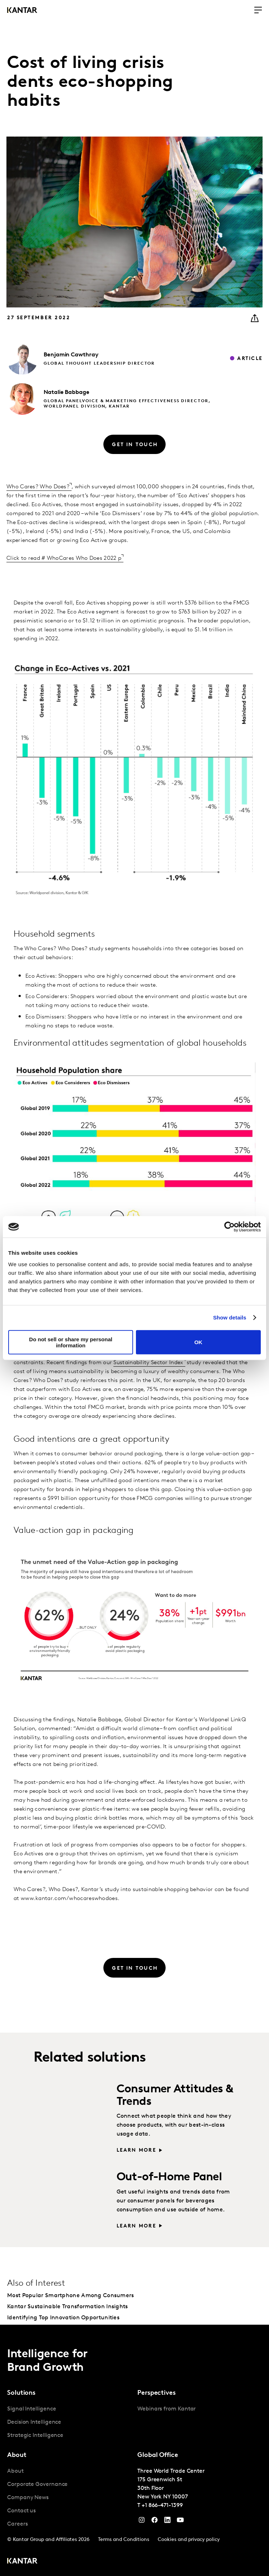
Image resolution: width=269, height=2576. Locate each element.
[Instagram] (141, 2522)
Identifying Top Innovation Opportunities (63, 2318)
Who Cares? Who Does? (37, 487)
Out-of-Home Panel (169, 2177)
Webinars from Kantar (166, 2409)
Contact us (21, 2511)
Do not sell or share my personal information (70, 1342)
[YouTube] (167, 2522)
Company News (28, 2498)
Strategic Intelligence (35, 2435)
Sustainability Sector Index (148, 1363)
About (15, 2471)
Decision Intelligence (34, 2422)
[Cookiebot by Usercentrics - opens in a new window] (229, 1227)
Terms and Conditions (123, 2539)
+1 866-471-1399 (162, 2505)
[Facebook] (154, 2522)
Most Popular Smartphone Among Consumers (70, 2296)
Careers (17, 2524)
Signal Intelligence (31, 2409)
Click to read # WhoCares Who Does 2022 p (63, 558)
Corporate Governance (37, 2484)
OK (198, 1342)
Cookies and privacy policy (189, 2539)
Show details (229, 1317)
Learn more (136, 2150)
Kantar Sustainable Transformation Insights (67, 2307)
